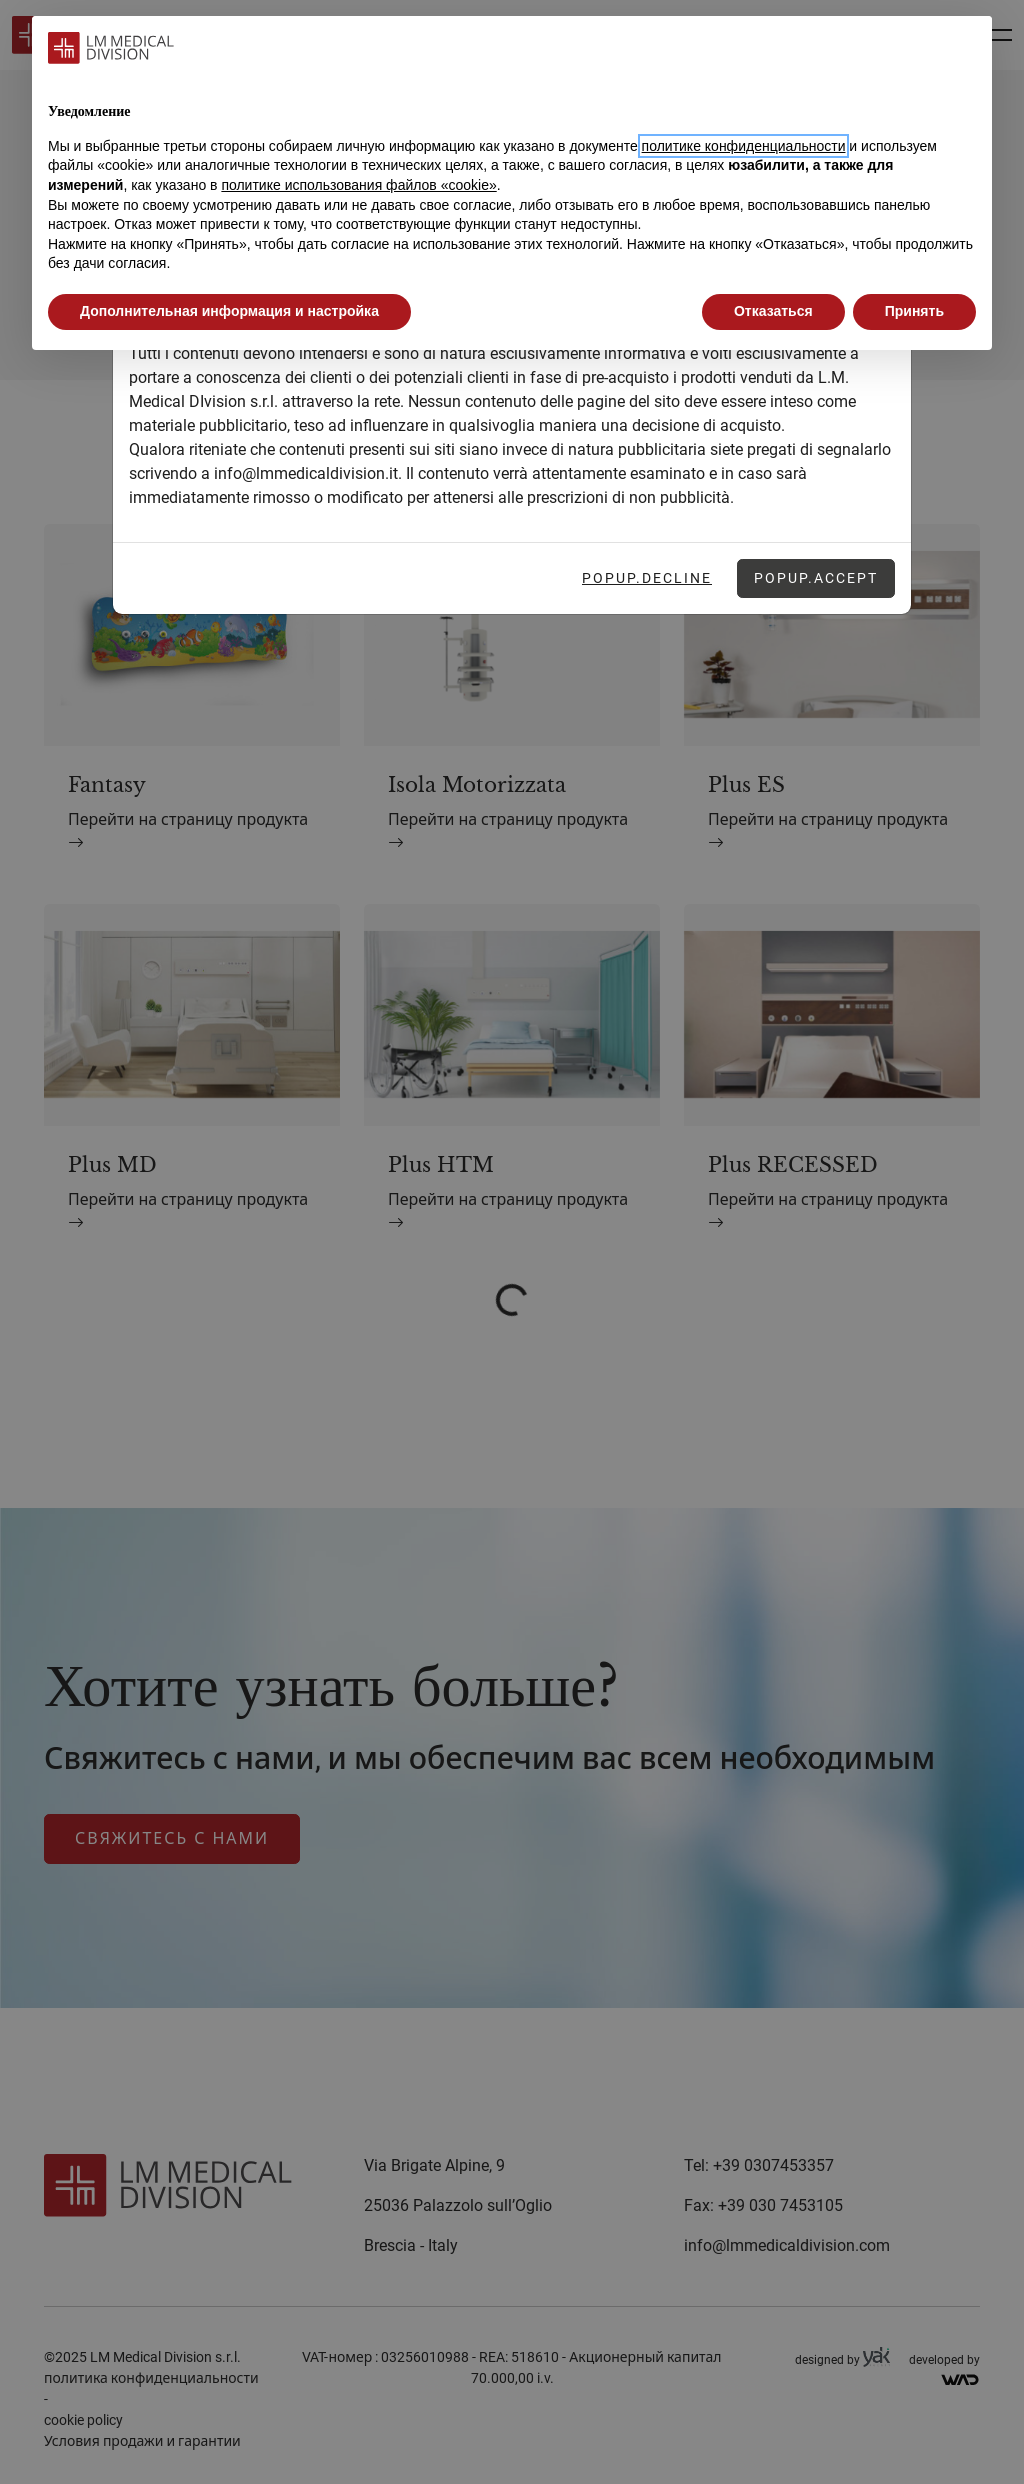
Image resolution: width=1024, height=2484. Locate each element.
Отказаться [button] (773, 311)
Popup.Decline (647, 578)
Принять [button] (914, 311)
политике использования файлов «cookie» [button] (358, 185)
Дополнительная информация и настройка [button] (229, 311)
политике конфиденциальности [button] (744, 146)
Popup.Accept (816, 578)
